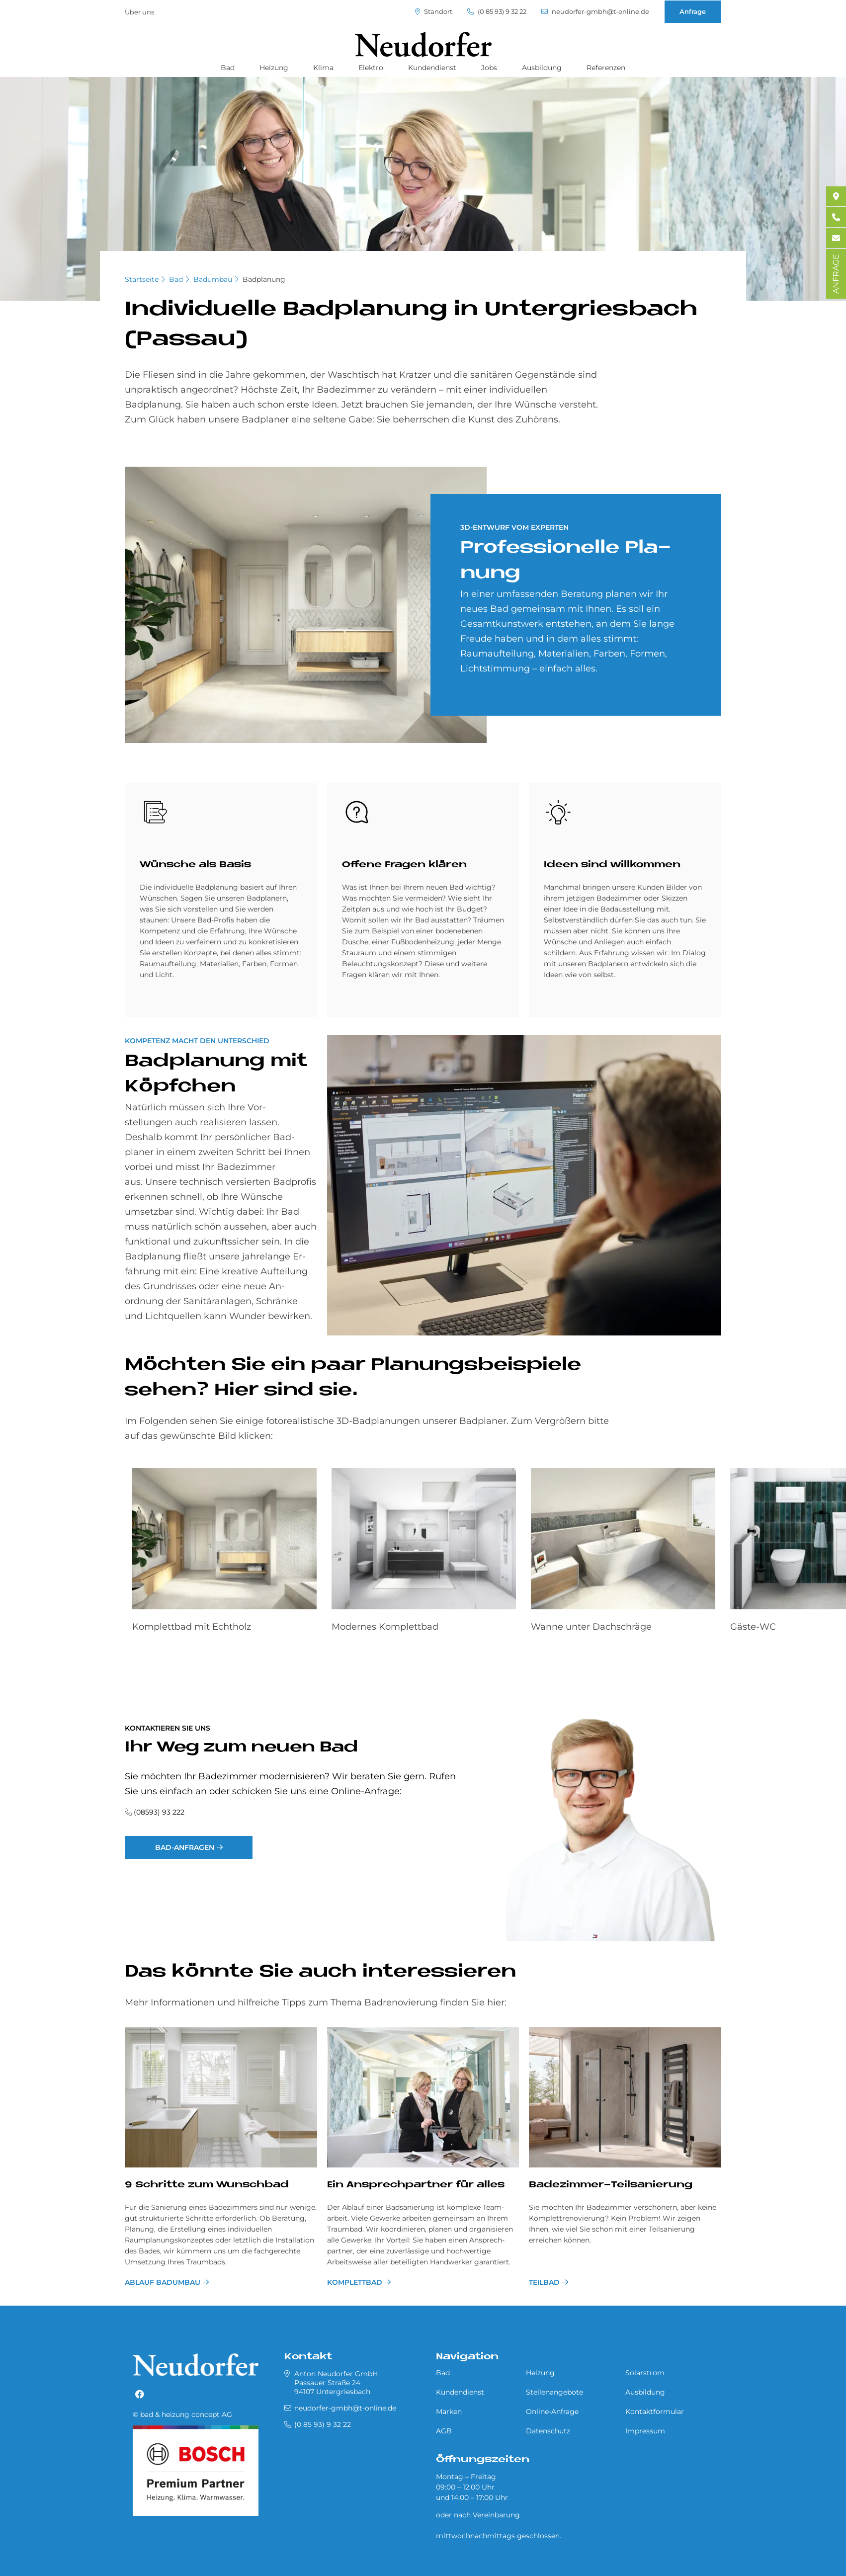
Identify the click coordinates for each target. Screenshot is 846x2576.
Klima (323, 67)
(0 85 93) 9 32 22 (496, 11)
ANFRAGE (836, 274)
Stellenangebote (554, 2392)
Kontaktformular (654, 2411)
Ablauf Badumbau (162, 2282)
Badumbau (212, 279)
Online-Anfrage (552, 2411)
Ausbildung (542, 67)
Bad (228, 67)
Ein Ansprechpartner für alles (416, 2185)
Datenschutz (548, 2430)
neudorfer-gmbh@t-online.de (595, 11)
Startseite (142, 279)
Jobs (489, 67)
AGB (444, 2430)
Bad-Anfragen (184, 1847)
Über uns (139, 12)
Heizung (273, 67)
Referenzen (606, 67)
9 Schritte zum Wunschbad (207, 2185)
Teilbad (544, 2282)
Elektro (370, 67)
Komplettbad (354, 2282)
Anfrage (692, 11)
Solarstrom (645, 2372)
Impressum (645, 2430)
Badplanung (264, 279)
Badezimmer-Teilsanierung (610, 2185)
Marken (449, 2411)
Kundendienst (432, 67)
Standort (433, 11)
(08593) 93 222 (159, 1812)
